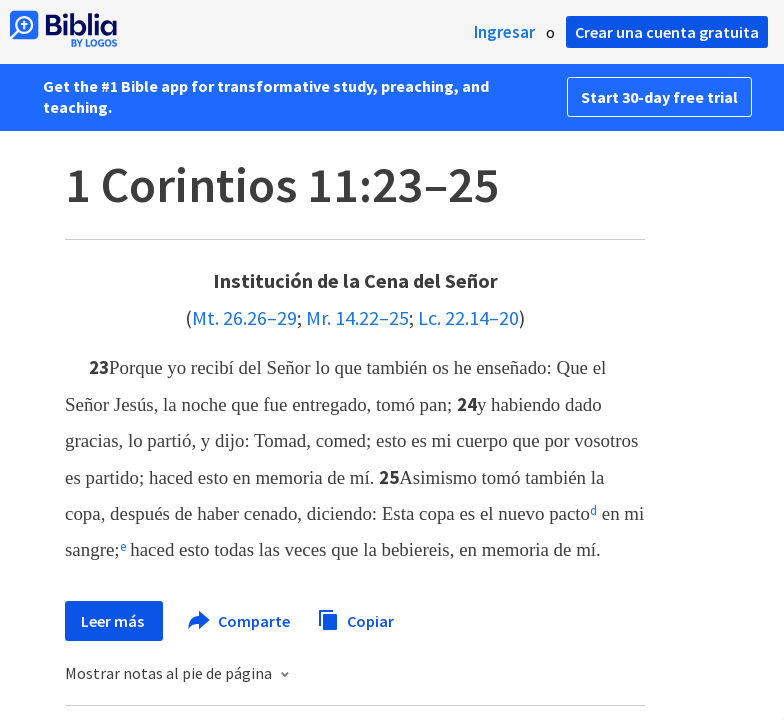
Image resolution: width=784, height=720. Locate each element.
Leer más (114, 621)
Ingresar (504, 32)
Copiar (355, 618)
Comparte (240, 621)
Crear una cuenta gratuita (667, 32)
